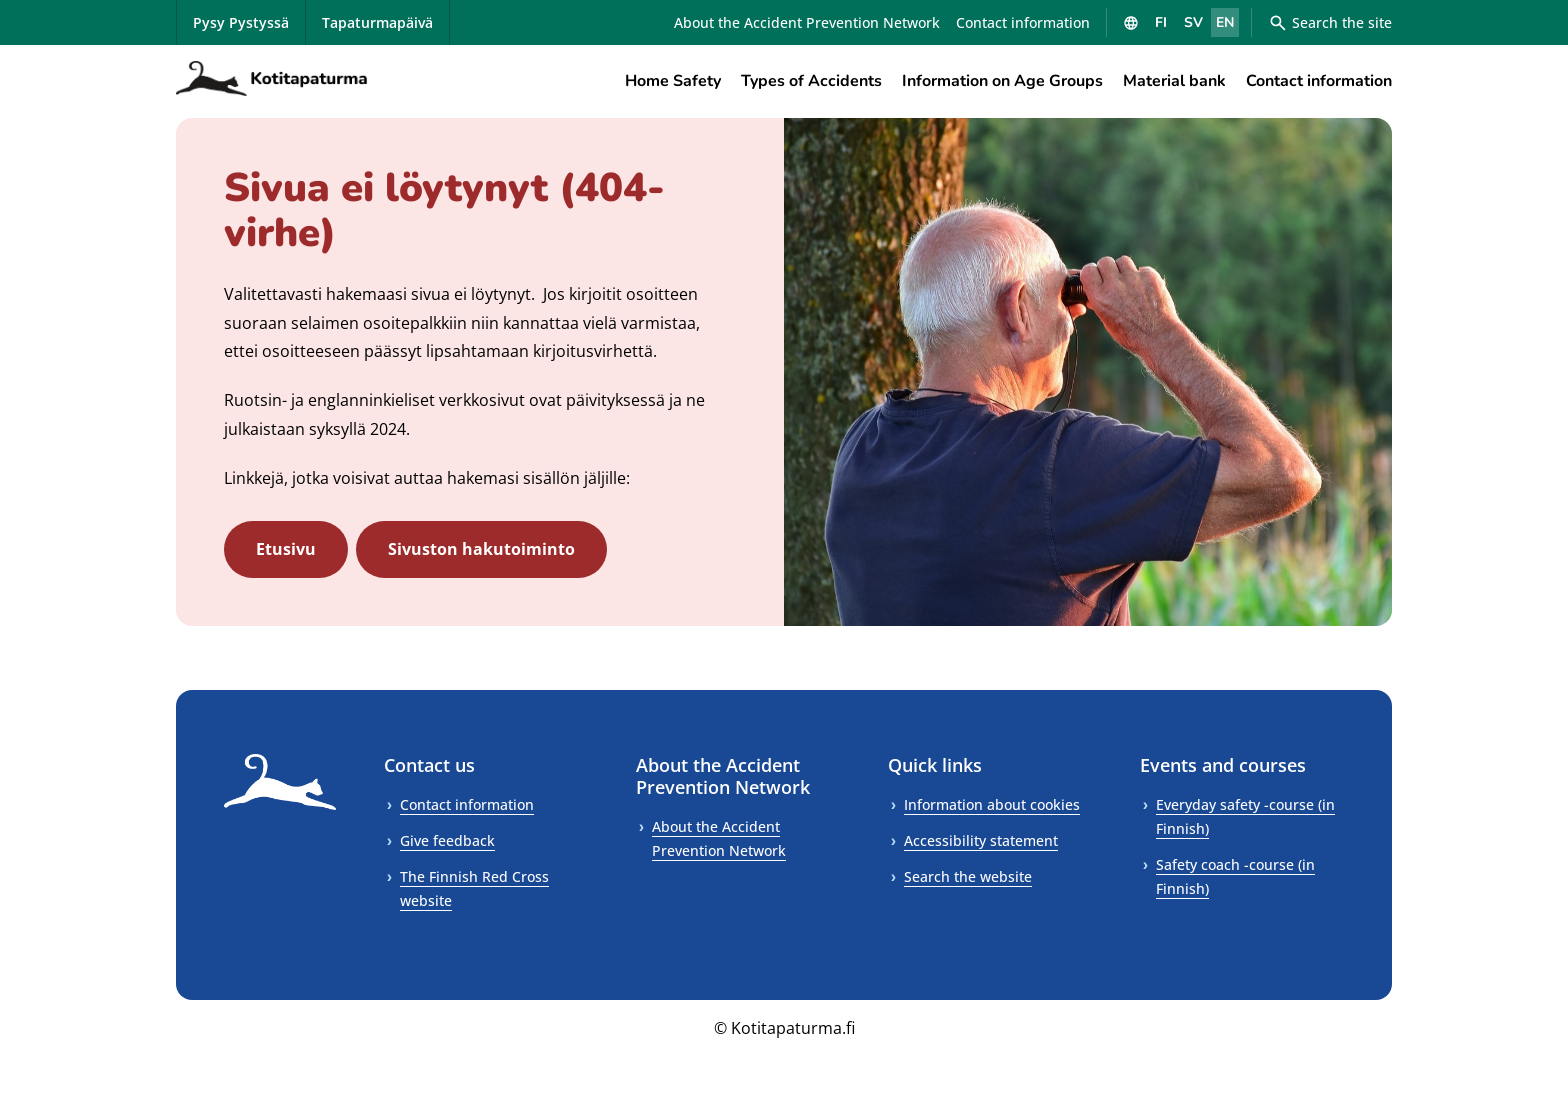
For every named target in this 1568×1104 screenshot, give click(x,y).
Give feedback (447, 840)
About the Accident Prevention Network (807, 22)
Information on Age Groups (1002, 81)
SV (1193, 22)
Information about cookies (992, 804)
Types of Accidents (811, 81)
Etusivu (286, 549)
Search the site (1330, 23)
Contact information (1023, 22)
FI (1161, 22)
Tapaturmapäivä (377, 22)
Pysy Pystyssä (241, 22)
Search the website (968, 876)
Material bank (1174, 81)
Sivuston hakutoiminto (481, 549)
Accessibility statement (981, 840)
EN (1225, 22)
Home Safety (673, 81)
